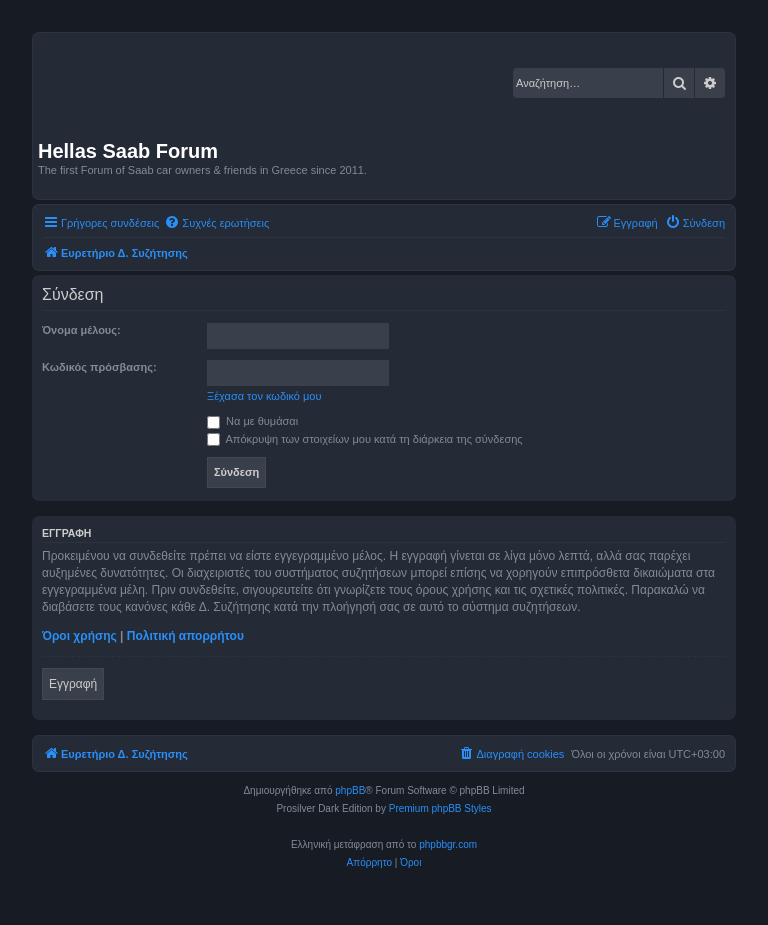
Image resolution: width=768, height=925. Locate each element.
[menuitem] (216, 223)
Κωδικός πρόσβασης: (99, 367)
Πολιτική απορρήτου (185, 636)
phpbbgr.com (448, 844)
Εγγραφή (73, 684)
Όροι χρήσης (79, 636)
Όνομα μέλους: (81, 330)
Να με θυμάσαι (252, 421)
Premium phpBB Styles (440, 808)
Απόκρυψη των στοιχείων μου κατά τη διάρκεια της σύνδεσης (365, 439)
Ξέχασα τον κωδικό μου (264, 396)
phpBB (350, 790)
